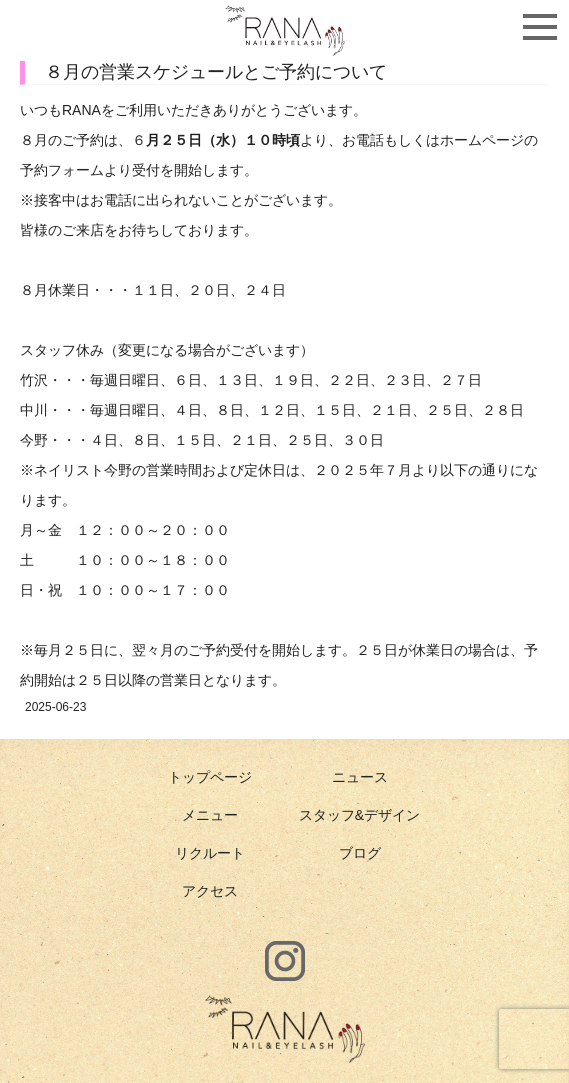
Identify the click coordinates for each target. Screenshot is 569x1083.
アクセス (210, 891)
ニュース (360, 777)
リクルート (210, 853)
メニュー (210, 815)
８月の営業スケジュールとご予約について (216, 72)
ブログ (360, 853)
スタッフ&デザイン (359, 815)
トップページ (210, 777)
